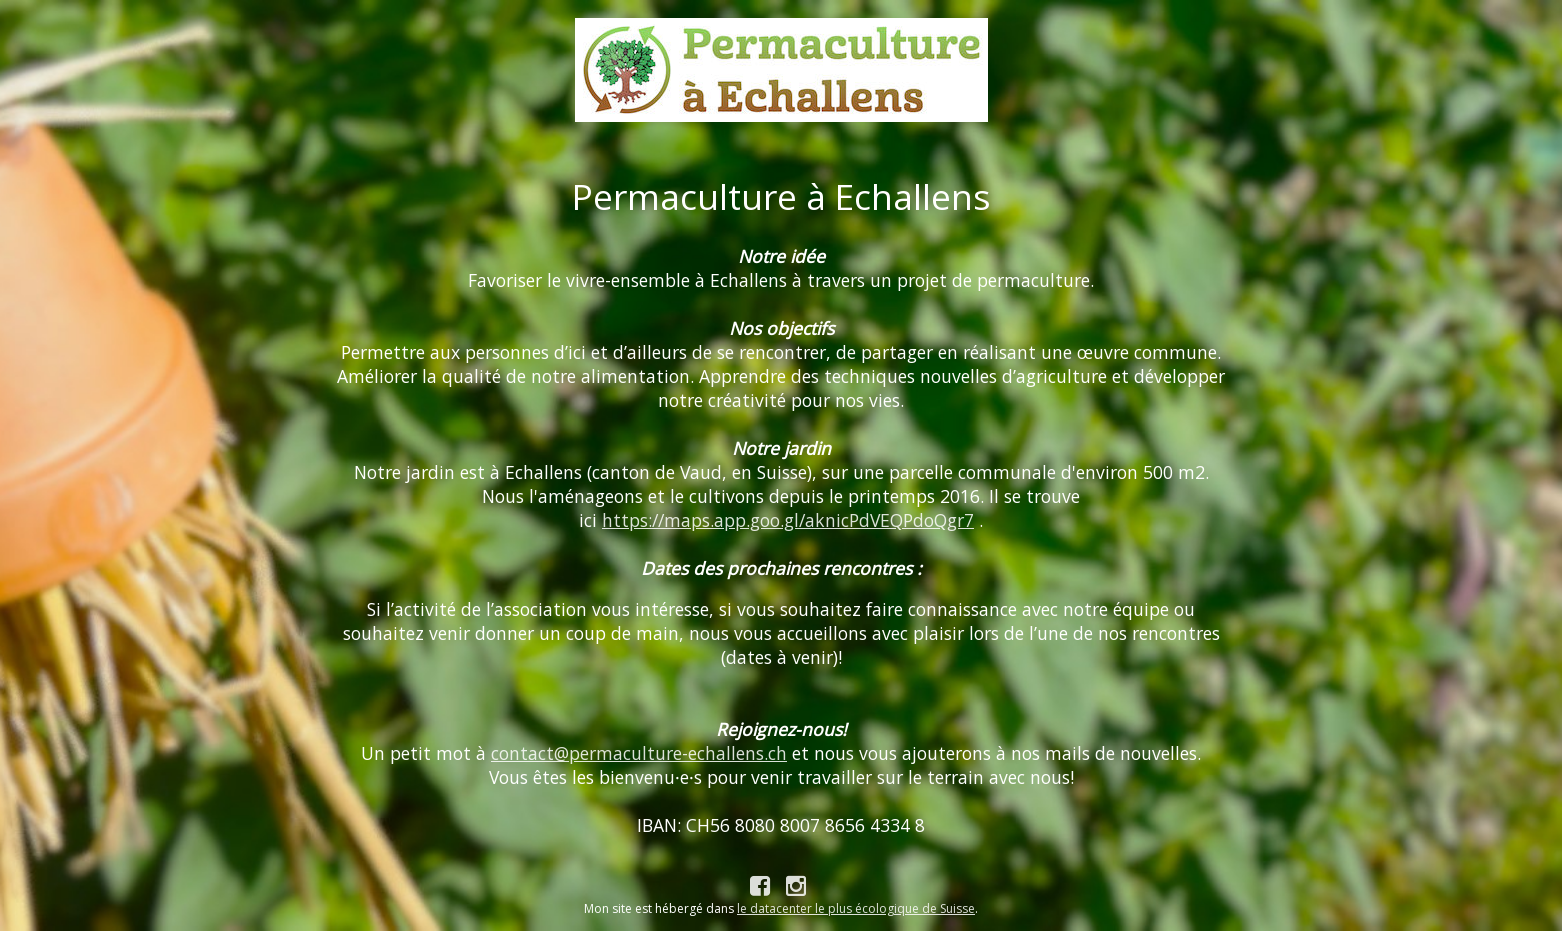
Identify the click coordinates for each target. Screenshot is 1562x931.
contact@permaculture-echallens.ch (639, 753)
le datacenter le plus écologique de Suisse (856, 908)
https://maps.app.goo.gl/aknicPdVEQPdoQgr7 (788, 520)
